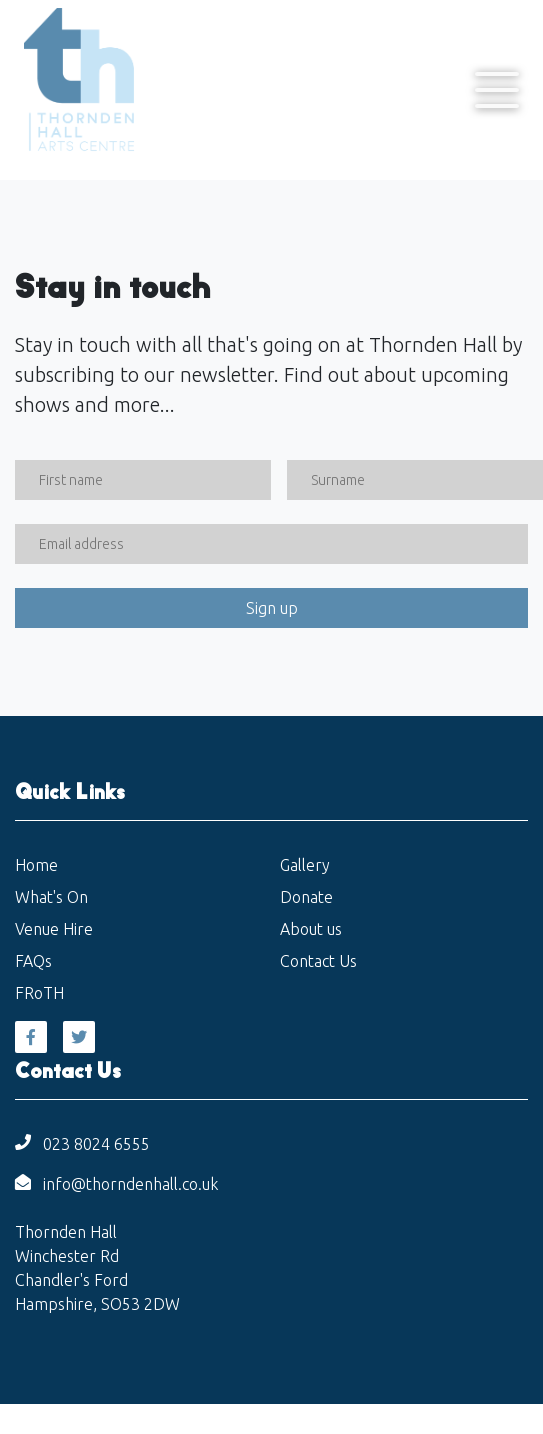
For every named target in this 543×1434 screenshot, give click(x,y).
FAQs (33, 961)
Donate (306, 897)
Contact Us (318, 961)
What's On (51, 897)
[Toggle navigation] (497, 90)
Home (36, 865)
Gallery (305, 865)
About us (311, 929)
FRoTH (39, 993)
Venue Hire (54, 929)
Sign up (272, 608)
